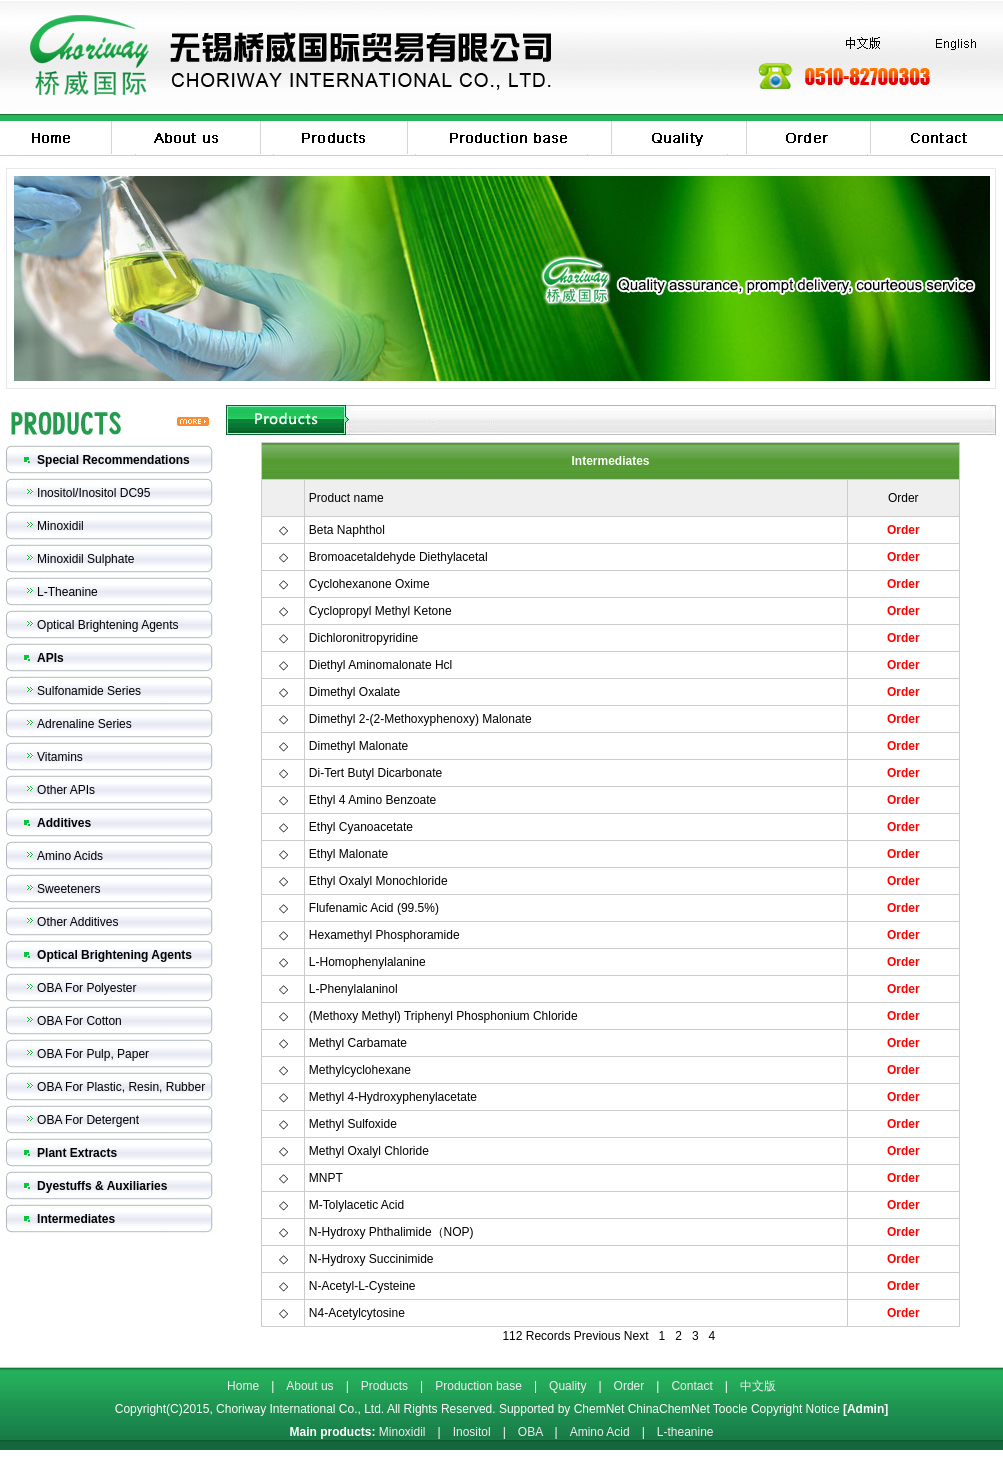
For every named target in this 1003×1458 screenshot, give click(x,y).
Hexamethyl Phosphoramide (384, 935)
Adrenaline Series (84, 724)
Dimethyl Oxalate (354, 692)
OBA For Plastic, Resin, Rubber (121, 1087)
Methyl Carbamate (358, 1043)
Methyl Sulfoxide (353, 1124)
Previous (597, 1336)
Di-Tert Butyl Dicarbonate (375, 773)
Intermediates (76, 1219)
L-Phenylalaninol (353, 989)
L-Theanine (67, 592)
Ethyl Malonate (348, 854)
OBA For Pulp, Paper (93, 1054)
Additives (64, 823)
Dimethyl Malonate (358, 746)
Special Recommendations (113, 460)
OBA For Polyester (86, 988)
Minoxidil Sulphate (85, 559)
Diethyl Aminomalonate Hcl (380, 665)
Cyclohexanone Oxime (369, 584)
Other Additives (77, 922)
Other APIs (66, 790)
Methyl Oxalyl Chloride (369, 1151)
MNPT (326, 1178)
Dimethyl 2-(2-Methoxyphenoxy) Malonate (420, 719)
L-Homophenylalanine (367, 962)
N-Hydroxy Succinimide (371, 1259)
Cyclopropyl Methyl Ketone (380, 611)
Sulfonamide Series (89, 691)
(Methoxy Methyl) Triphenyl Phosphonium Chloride (443, 1016)
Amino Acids (70, 856)
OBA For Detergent (88, 1120)
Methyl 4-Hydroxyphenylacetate (393, 1097)
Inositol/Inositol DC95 (93, 493)
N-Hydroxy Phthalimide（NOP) (391, 1232)
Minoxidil (60, 526)
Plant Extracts (77, 1153)
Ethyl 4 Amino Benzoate (372, 800)
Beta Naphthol (347, 530)
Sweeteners (68, 889)
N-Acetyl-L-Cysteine (362, 1286)
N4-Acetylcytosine (357, 1313)
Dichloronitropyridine (363, 638)
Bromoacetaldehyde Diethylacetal (398, 557)
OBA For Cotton (79, 1021)
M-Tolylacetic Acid (356, 1205)
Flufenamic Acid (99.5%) (374, 908)
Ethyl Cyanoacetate (361, 827)
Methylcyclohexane (360, 1070)
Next (636, 1336)
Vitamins (60, 757)
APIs (50, 658)
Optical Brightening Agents (107, 625)
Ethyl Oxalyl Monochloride (378, 881)
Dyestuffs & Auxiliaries (102, 1186)
